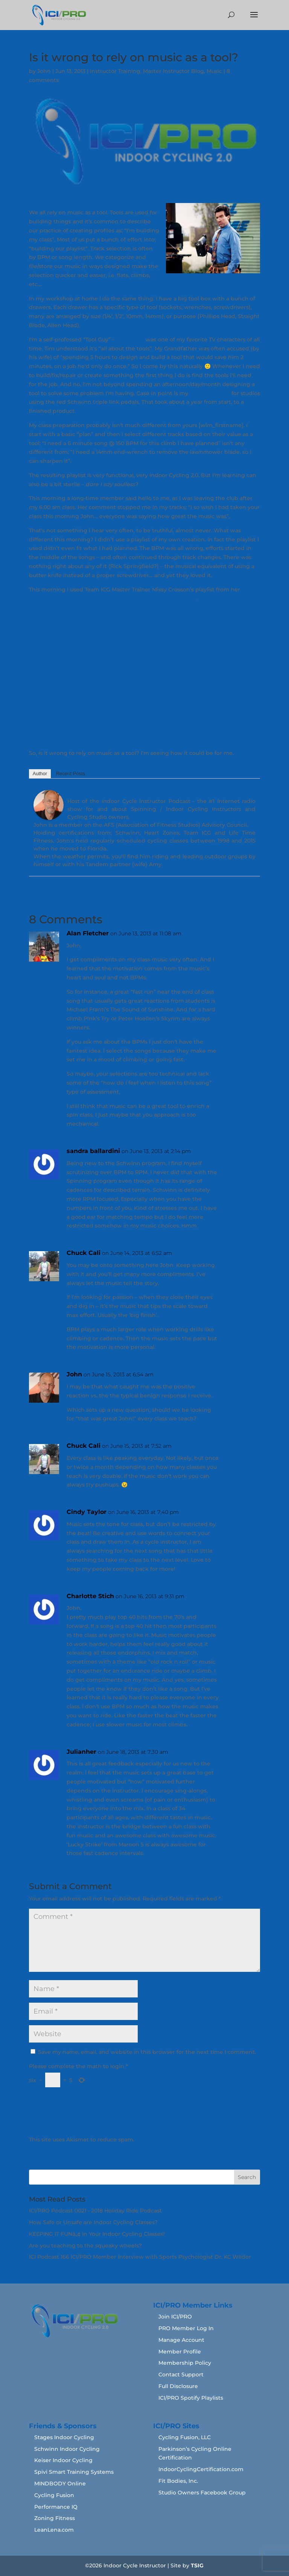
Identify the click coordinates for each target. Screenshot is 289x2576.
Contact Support (181, 2374)
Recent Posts (70, 773)
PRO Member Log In (186, 2328)
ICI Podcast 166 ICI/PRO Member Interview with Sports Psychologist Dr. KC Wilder (140, 2256)
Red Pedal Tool (210, 393)
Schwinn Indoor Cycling (67, 2449)
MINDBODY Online (60, 2483)
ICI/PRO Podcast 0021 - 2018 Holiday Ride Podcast (95, 2210)
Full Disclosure (178, 2386)
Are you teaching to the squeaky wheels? (85, 2245)
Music (214, 71)
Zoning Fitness (54, 2518)
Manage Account (181, 2340)
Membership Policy (184, 2362)
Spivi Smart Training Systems (74, 2471)
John (44, 71)
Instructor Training (115, 71)
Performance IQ (56, 2506)
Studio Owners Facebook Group (202, 2492)
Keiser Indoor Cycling (63, 2460)
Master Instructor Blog (173, 71)
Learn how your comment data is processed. (196, 2139)
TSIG (197, 2565)
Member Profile (179, 2351)
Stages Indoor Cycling (64, 2437)
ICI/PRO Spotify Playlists (190, 2397)
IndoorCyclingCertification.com (200, 2469)
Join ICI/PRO (175, 2316)
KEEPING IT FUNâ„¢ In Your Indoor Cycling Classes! (97, 2234)
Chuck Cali (83, 1252)
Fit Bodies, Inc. (178, 2481)
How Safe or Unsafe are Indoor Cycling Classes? (93, 2222)
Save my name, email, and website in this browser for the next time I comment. (147, 2052)
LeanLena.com (54, 2529)
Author (40, 773)
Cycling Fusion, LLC (184, 2437)
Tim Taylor (130, 339)
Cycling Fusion (54, 2495)
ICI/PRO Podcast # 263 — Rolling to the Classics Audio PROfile (112, 598)
